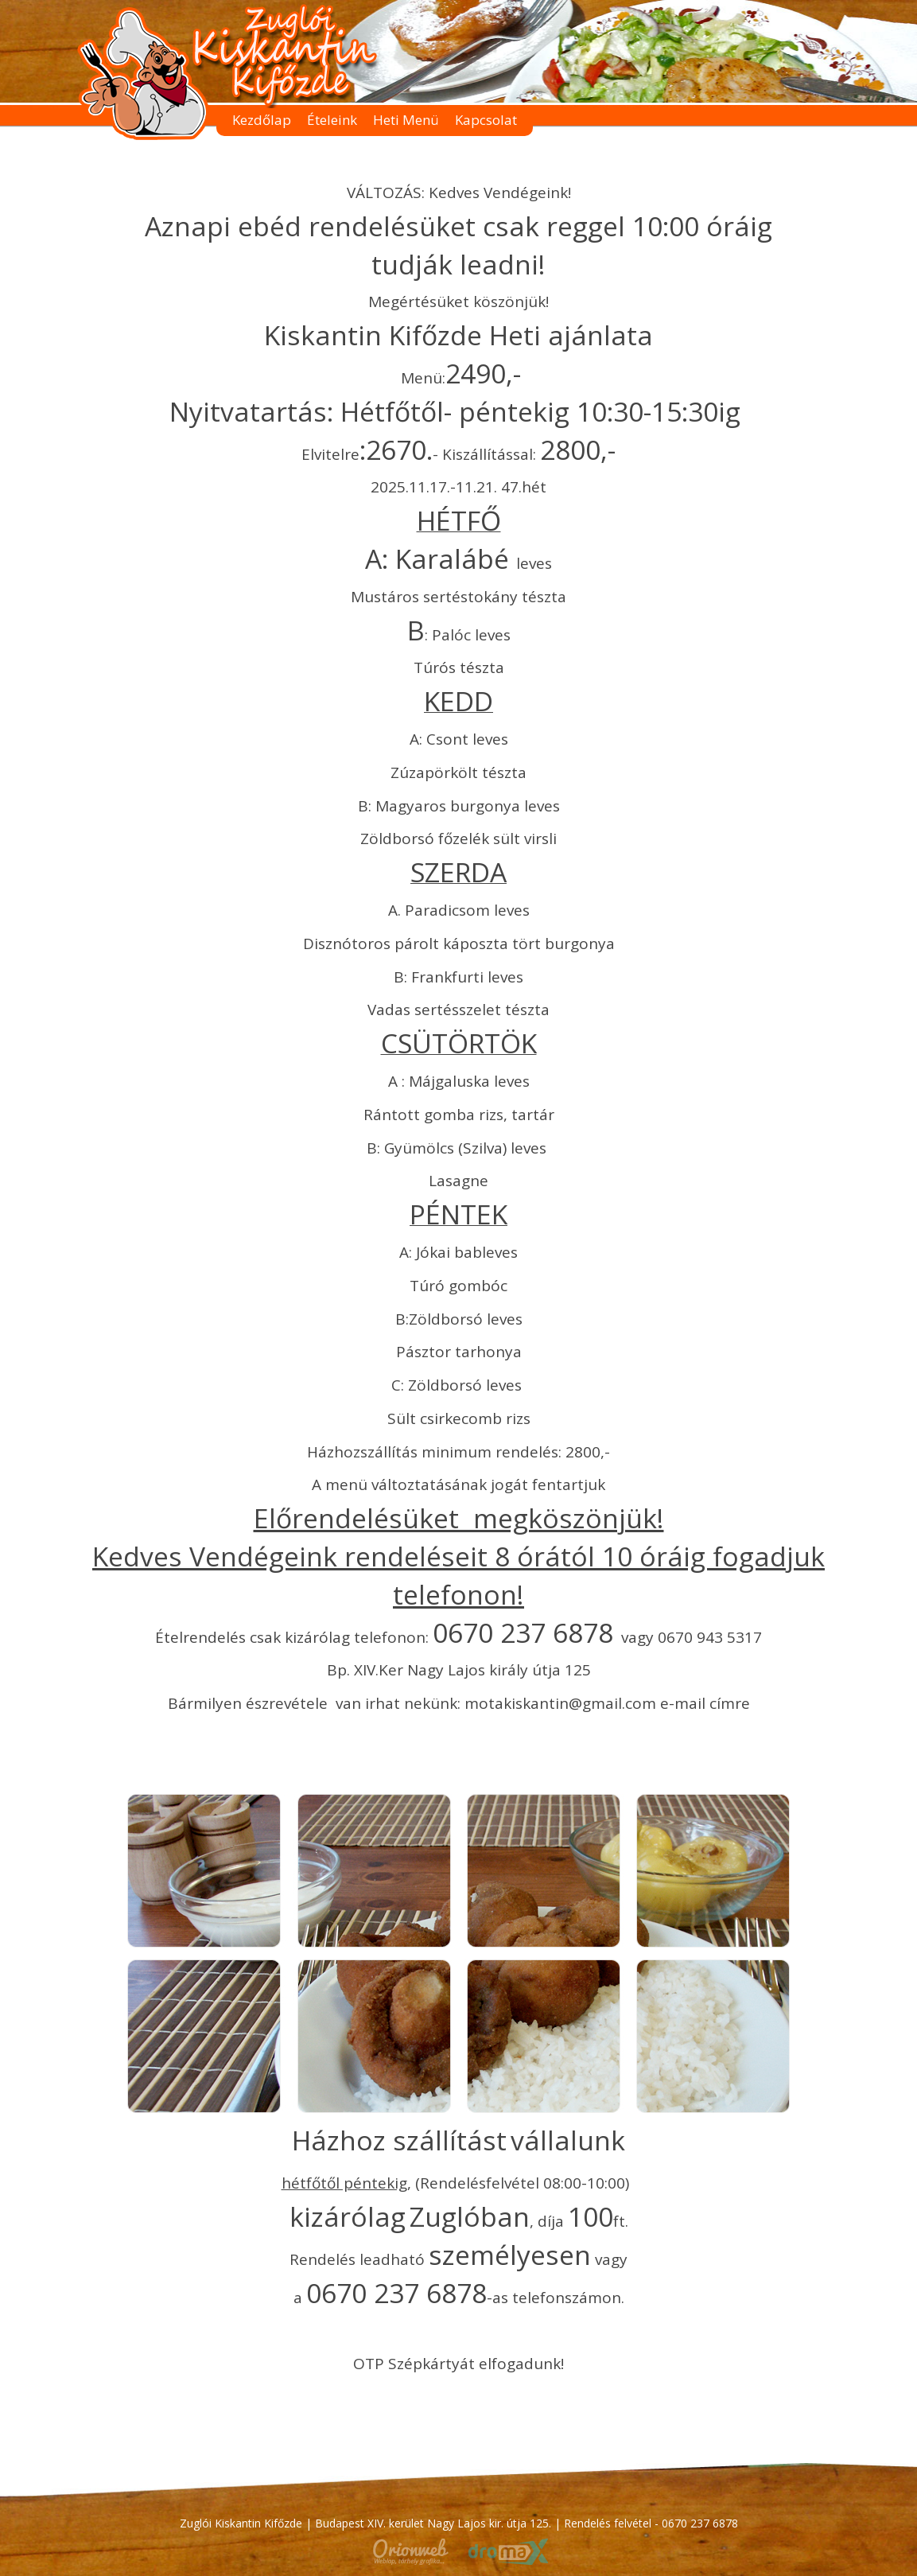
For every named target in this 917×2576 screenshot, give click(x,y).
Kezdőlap (261, 120)
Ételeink (332, 120)
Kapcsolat (486, 120)
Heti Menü (406, 120)
